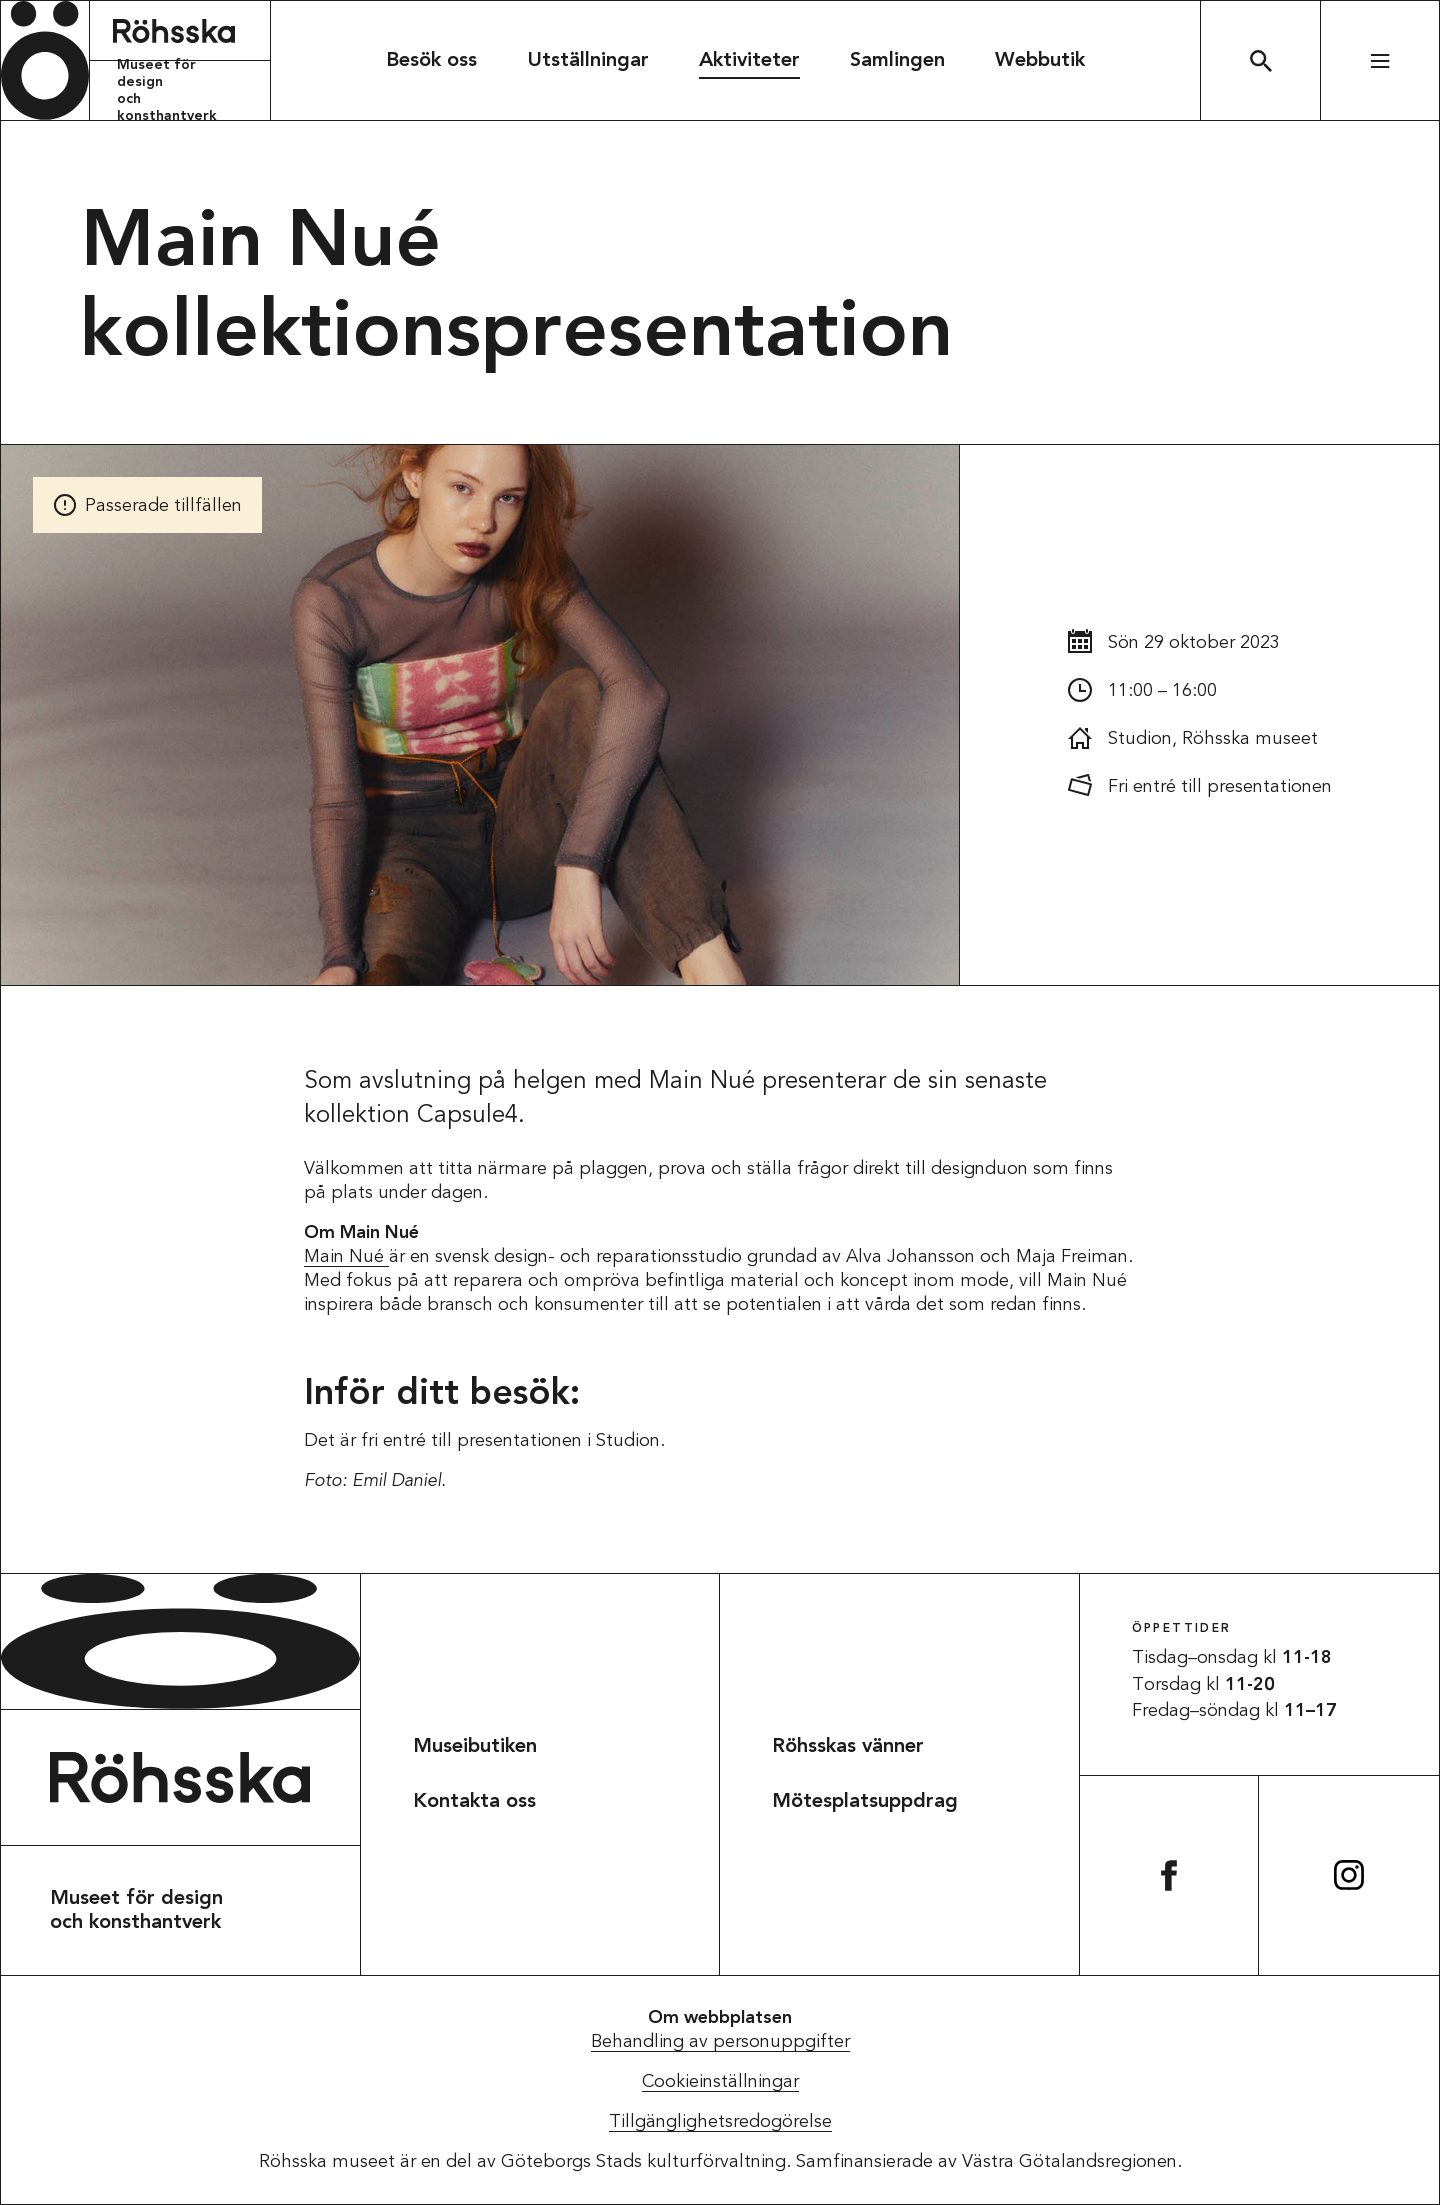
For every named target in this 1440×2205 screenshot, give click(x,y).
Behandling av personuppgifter (720, 2042)
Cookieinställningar (720, 2082)
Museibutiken (475, 1747)
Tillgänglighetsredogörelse (720, 2122)
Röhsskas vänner (848, 1747)
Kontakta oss (474, 1802)
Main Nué (346, 1257)
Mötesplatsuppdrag (865, 1802)
